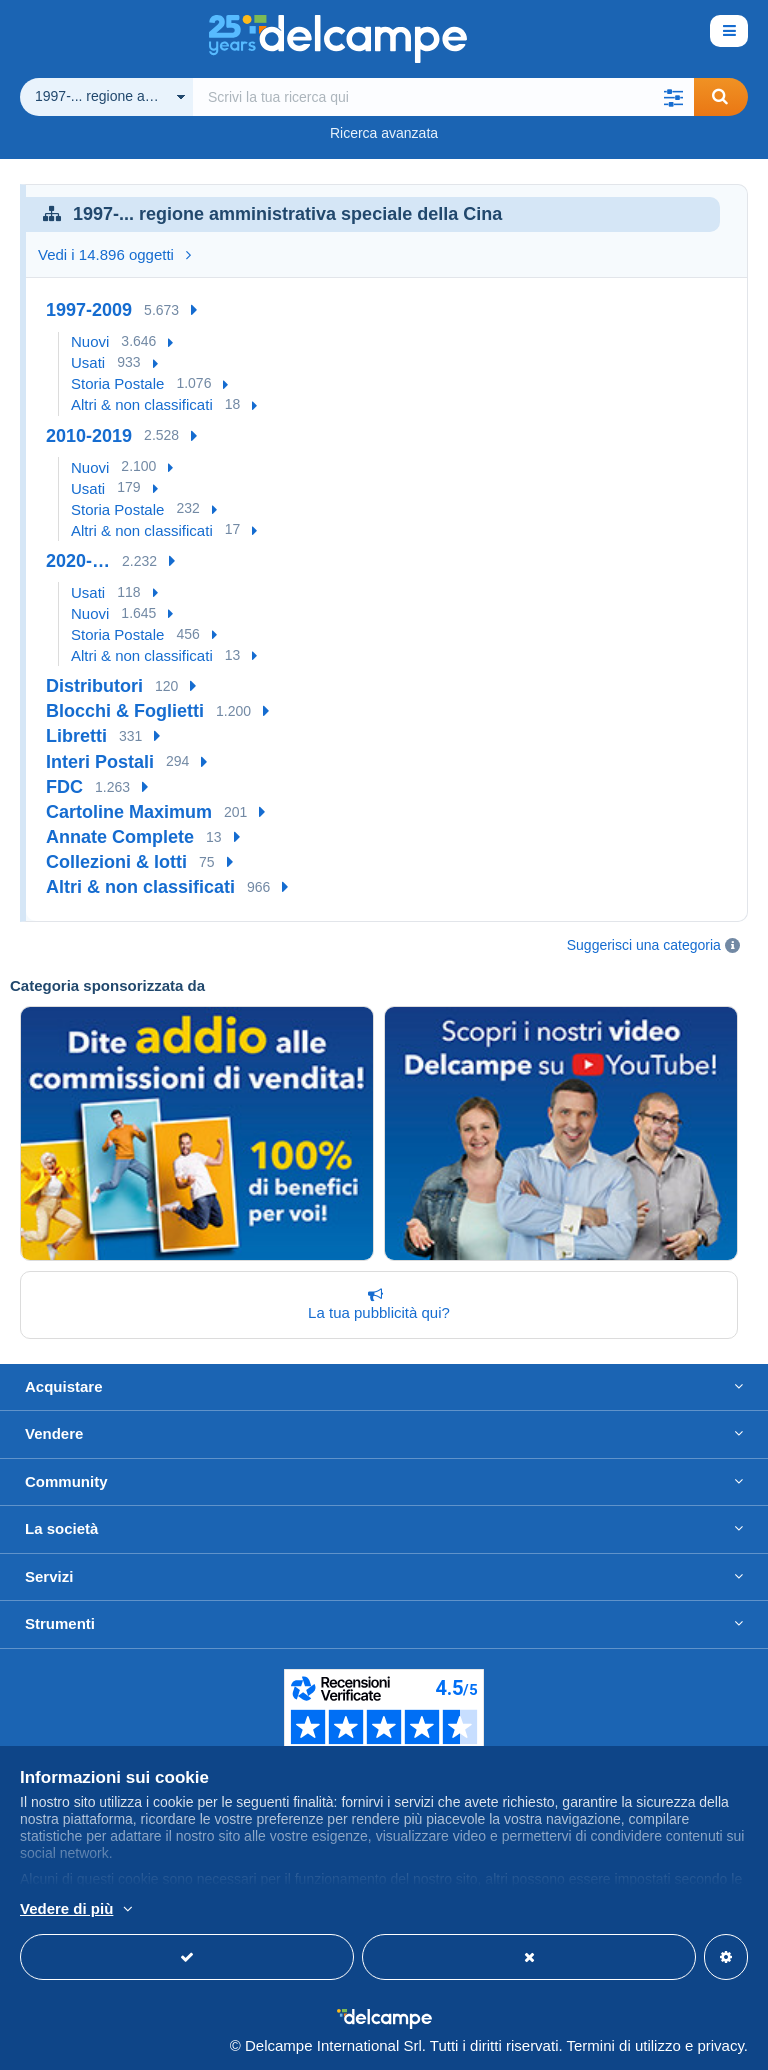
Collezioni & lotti (116, 862)
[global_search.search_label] (443, 97)
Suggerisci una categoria (644, 945)
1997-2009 (89, 310)
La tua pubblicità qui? (375, 1304)
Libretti (76, 736)
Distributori (94, 686)
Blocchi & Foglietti (125, 711)
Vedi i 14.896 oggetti (114, 254)
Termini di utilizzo (624, 2045)
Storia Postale (117, 383)
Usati (88, 362)
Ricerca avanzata (384, 133)
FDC (64, 787)
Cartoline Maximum (129, 812)
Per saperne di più (197, 1910)
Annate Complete (120, 837)
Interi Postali (100, 762)
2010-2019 (89, 436)
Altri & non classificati (142, 404)
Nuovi (90, 341)
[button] (674, 97)
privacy (720, 2045)
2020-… (78, 561)
